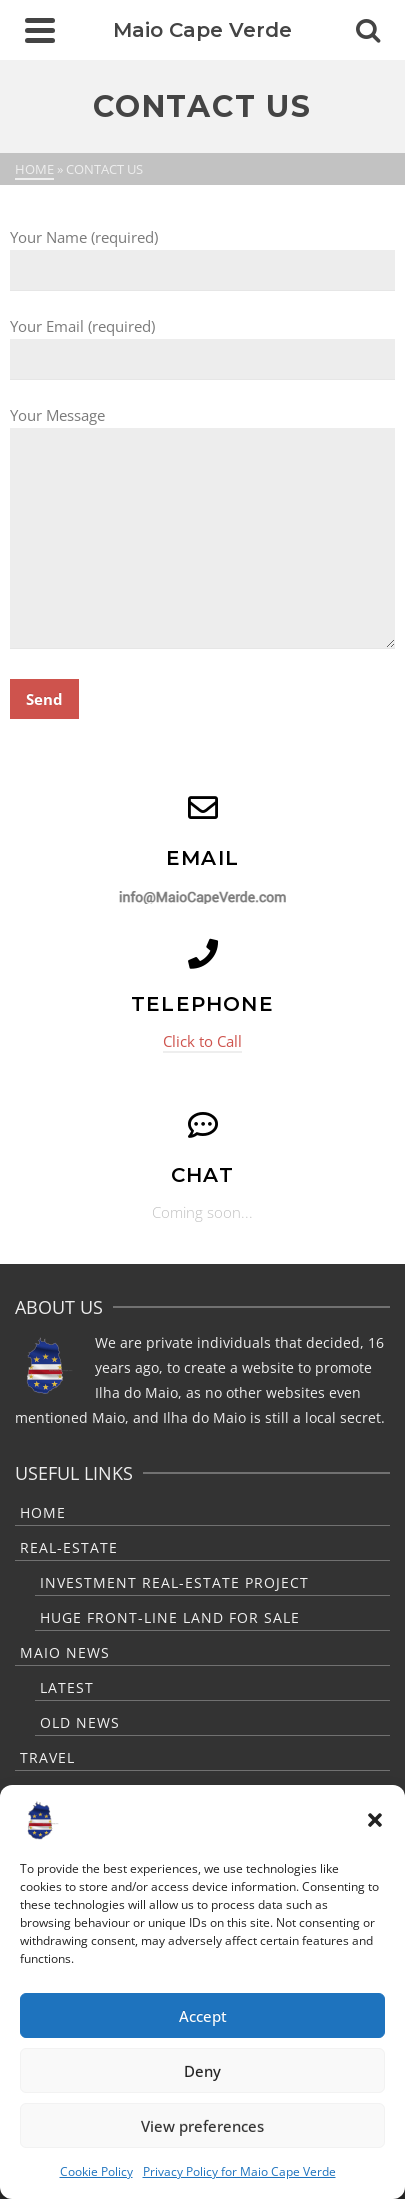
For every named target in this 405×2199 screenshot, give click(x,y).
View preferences (202, 2126)
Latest (67, 1687)
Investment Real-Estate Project (174, 1582)
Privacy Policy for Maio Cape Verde (239, 2171)
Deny (202, 2071)
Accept (203, 2016)
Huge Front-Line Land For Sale (170, 1617)
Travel (47, 1757)
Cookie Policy (96, 2171)
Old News (80, 1722)
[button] (375, 1820)
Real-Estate (69, 1547)
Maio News (65, 1652)
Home (43, 1512)
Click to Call (202, 1041)
